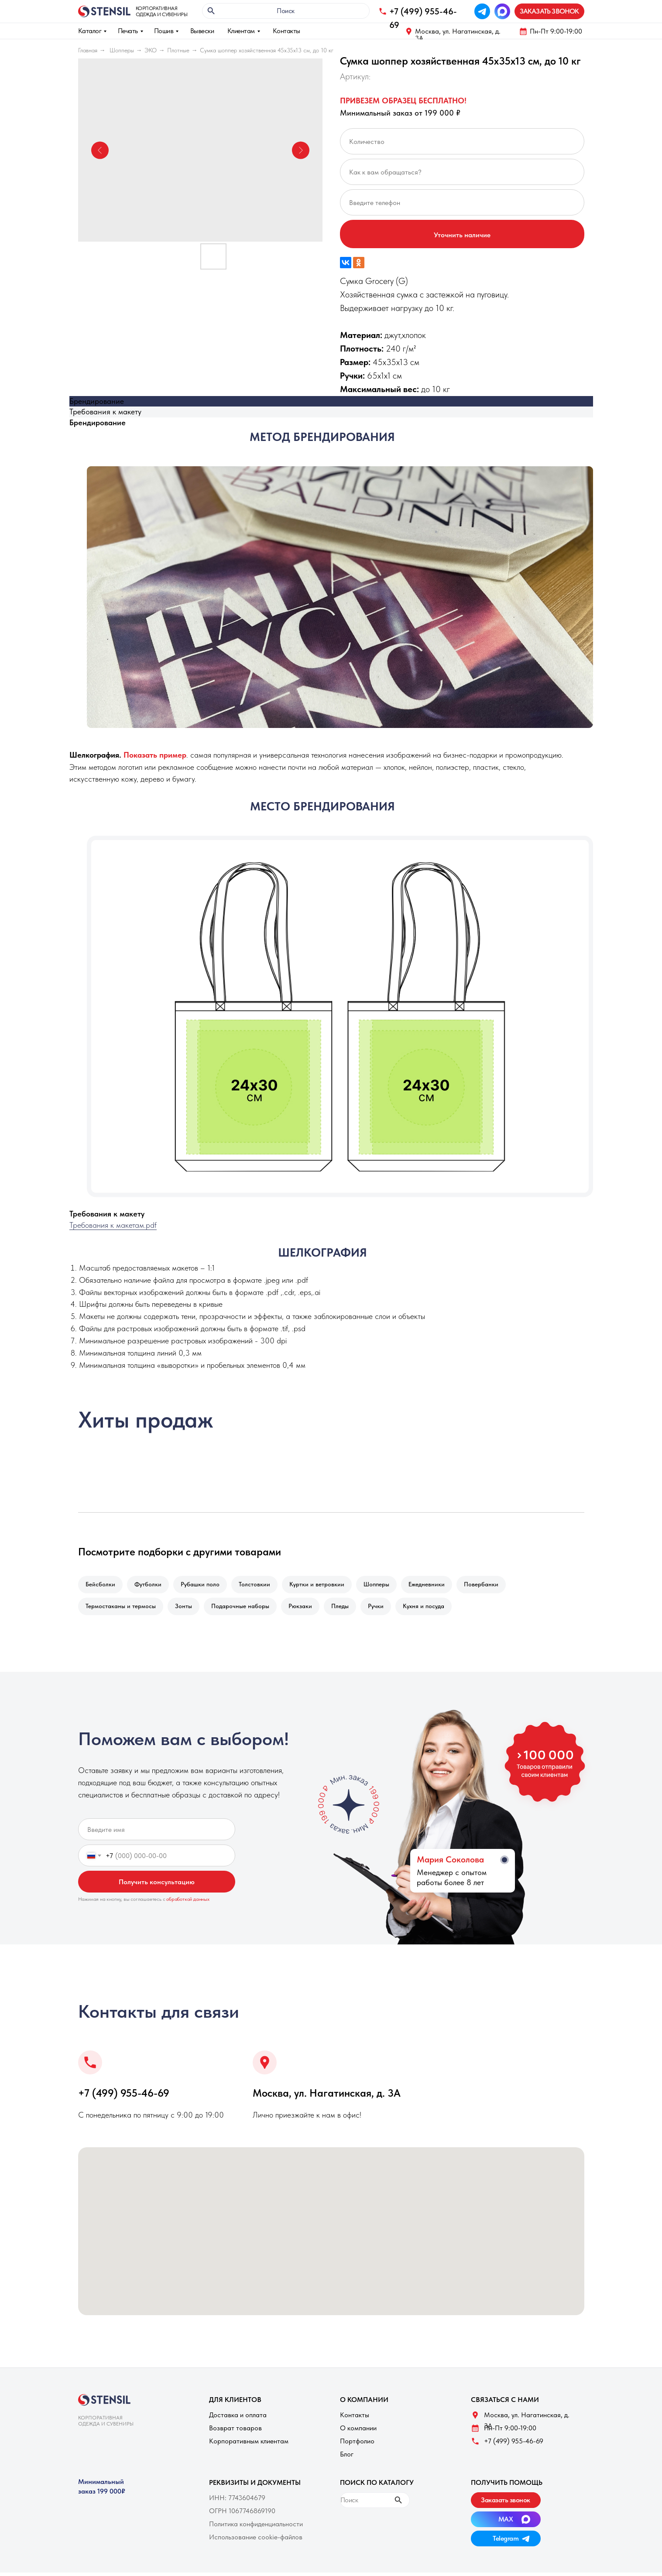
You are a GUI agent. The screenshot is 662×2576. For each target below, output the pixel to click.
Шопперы (122, 50)
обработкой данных (187, 1903)
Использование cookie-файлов (255, 2540)
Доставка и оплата (238, 2418)
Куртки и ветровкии (324, 1585)
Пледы (348, 1608)
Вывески (202, 31)
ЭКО (150, 50)
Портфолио (357, 2444)
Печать (128, 31)
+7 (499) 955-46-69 (123, 2096)
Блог (346, 2457)
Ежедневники (438, 1585)
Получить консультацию (157, 1885)
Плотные (178, 50)
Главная (87, 50)
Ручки (385, 1608)
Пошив (164, 31)
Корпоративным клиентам (248, 2444)
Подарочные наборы (245, 1608)
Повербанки (494, 1585)
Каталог (90, 31)
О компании (358, 2431)
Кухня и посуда (435, 1608)
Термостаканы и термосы (121, 1608)
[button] (549, 11)
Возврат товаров (235, 2431)
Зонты (186, 1608)
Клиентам (241, 31)
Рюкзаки (306, 1608)
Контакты (286, 31)
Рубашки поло (204, 1585)
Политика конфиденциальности (256, 2527)
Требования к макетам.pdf (113, 1225)
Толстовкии (260, 1585)
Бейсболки (101, 1585)
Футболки (150, 1585)
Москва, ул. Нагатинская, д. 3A (458, 34)
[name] (156, 1833)
